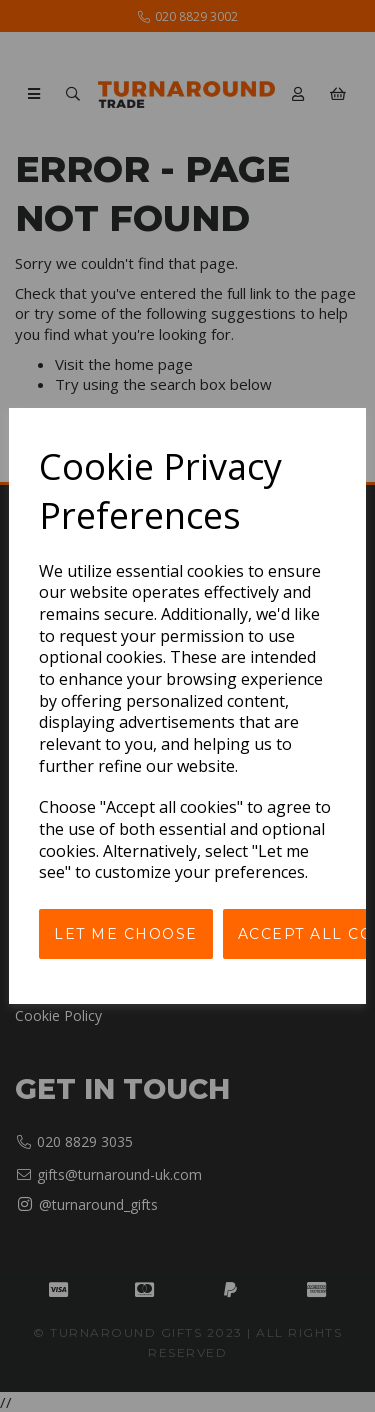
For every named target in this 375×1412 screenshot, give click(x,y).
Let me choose (126, 934)
